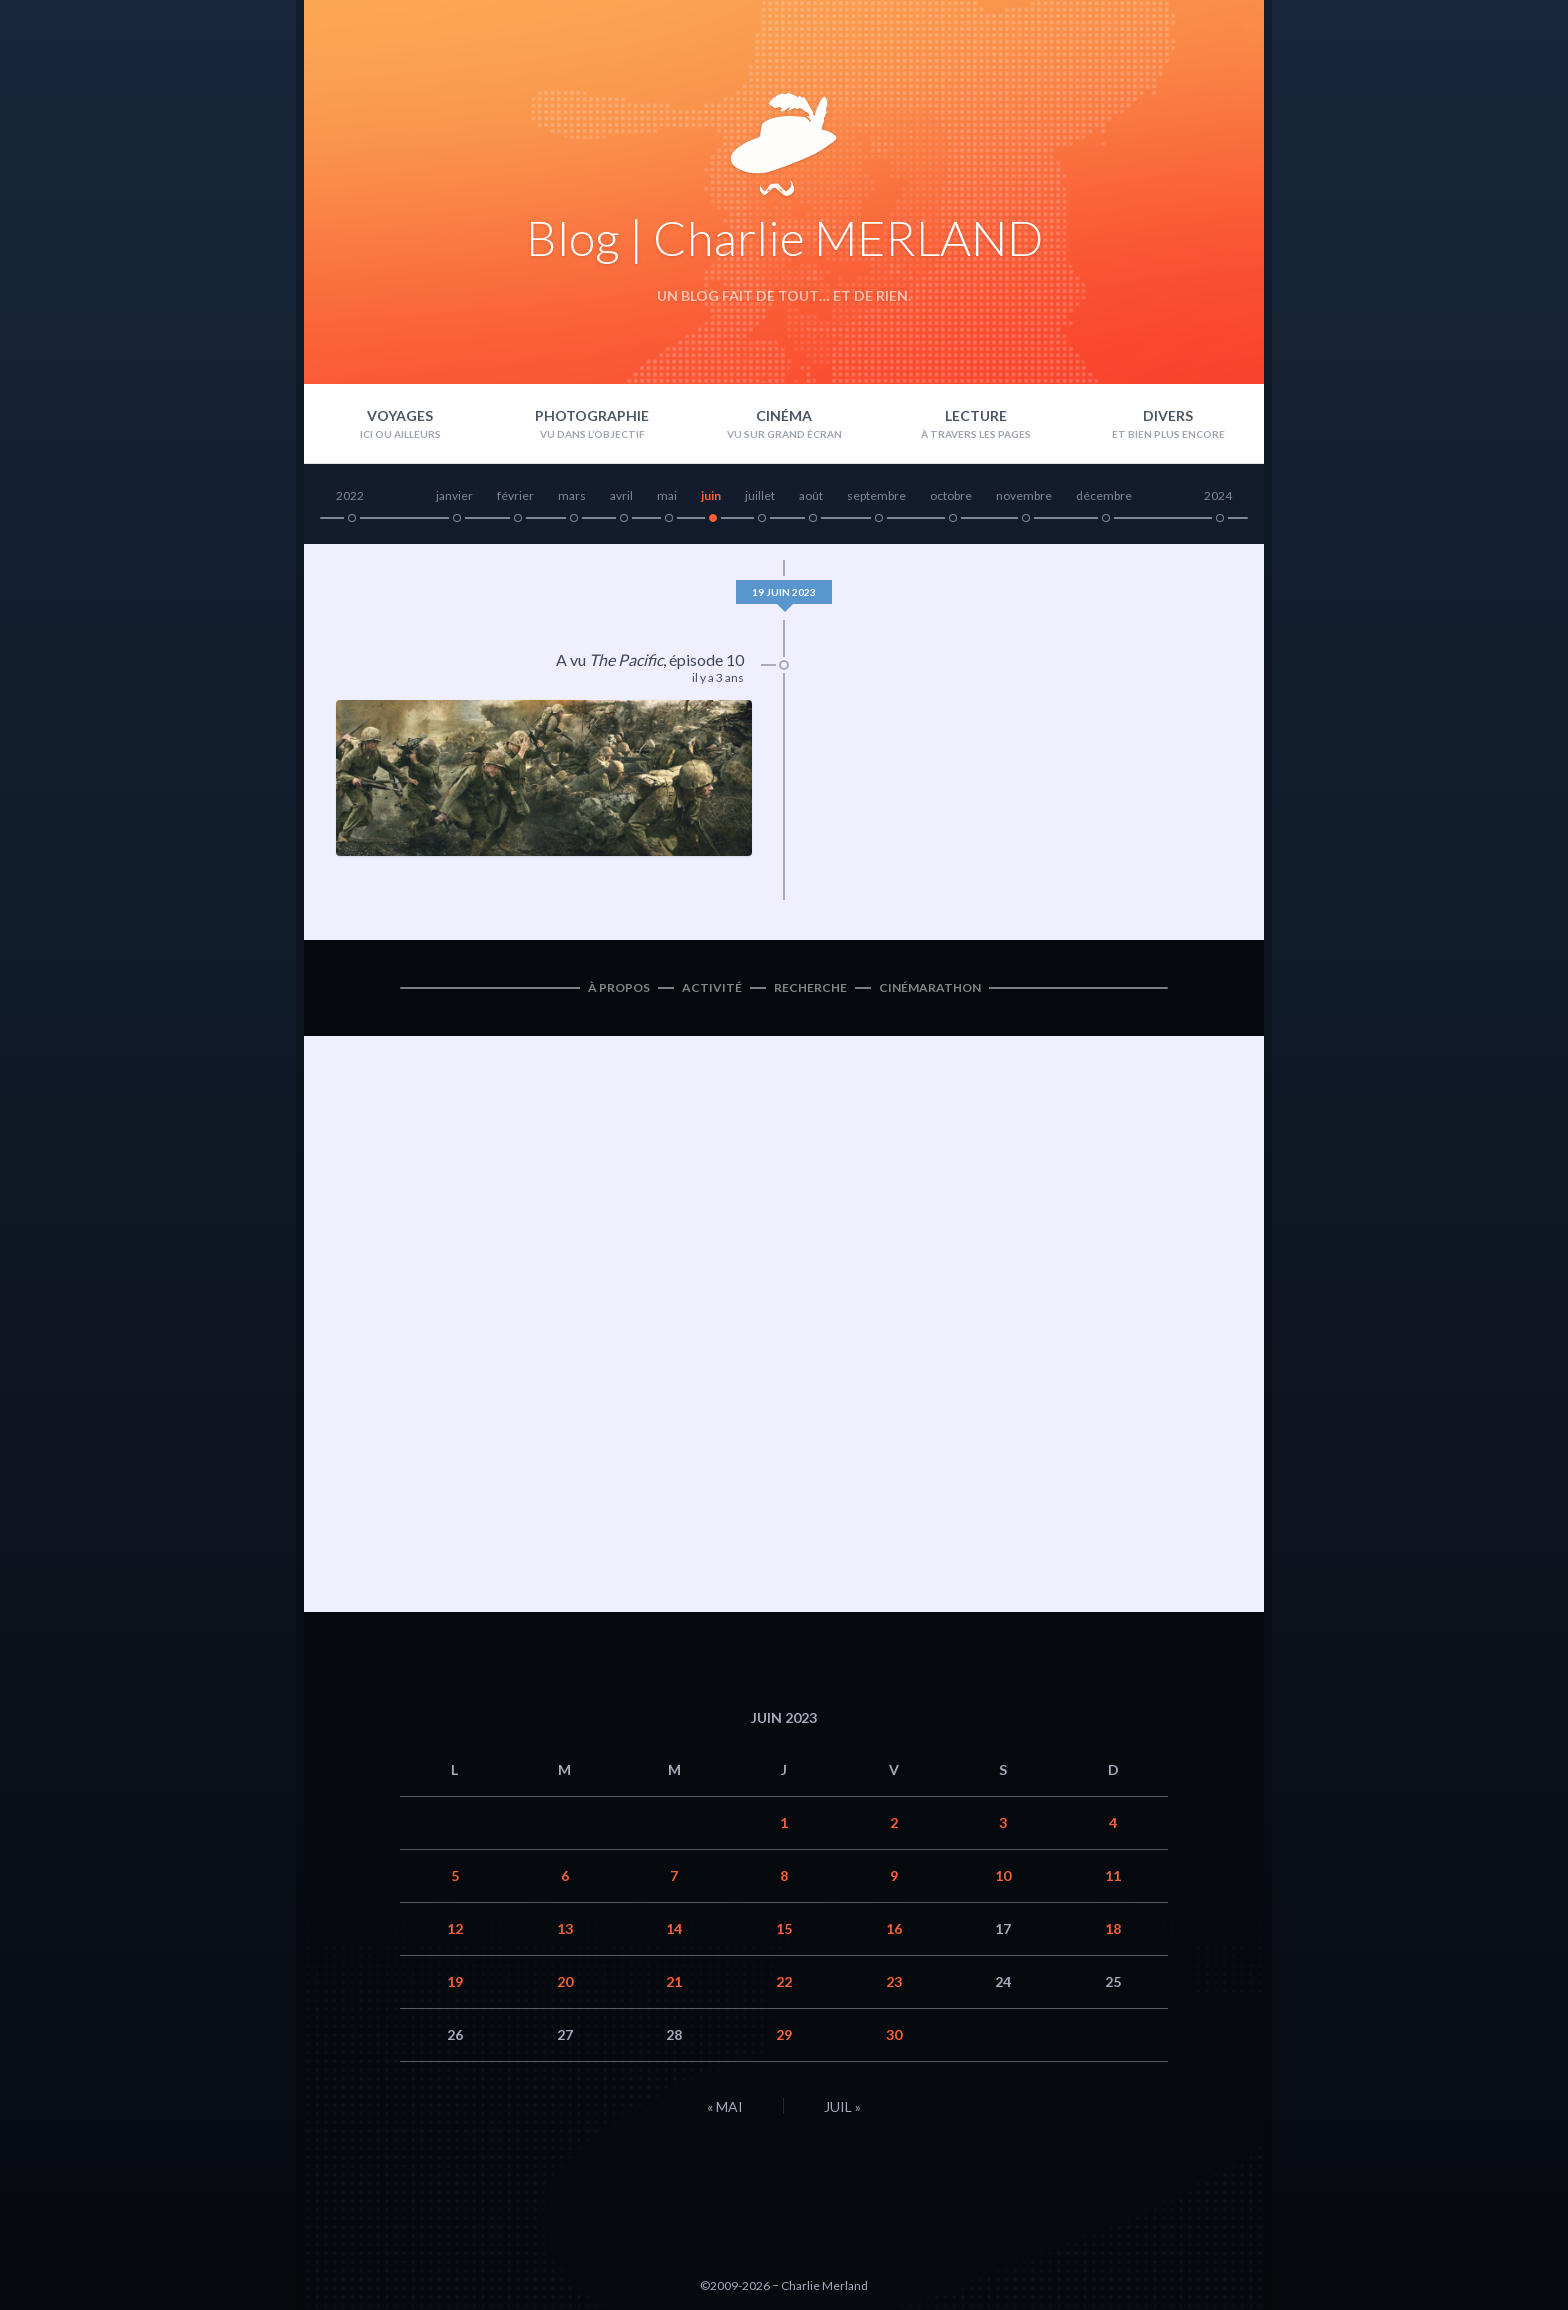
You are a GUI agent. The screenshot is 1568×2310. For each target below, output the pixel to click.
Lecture (976, 415)
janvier (454, 495)
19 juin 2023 (784, 592)
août (811, 495)
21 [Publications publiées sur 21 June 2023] (674, 1981)
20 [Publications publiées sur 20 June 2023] (565, 1981)
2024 (1218, 495)
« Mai (725, 2106)
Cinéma (784, 415)
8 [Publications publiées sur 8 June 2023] (784, 1875)
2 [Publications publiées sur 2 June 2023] (894, 1822)
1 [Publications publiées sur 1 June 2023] (784, 1822)
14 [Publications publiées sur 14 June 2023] (674, 1928)
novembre (1024, 495)
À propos (619, 987)
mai (667, 495)
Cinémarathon (930, 987)
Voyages (400, 415)
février (515, 495)
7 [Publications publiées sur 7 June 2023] (674, 1875)
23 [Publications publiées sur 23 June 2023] (894, 1981)
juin (711, 495)
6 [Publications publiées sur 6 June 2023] (565, 1875)
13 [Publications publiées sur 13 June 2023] (565, 1928)
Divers (1168, 415)
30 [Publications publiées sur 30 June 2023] (894, 2034)
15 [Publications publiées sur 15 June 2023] (784, 1928)
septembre (876, 495)
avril (621, 495)
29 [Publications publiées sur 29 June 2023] (784, 2034)
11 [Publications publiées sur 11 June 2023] (1113, 1875)
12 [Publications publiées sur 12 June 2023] (455, 1928)
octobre (951, 495)
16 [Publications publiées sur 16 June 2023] (894, 1928)
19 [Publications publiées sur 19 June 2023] (455, 1981)
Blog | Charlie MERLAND (784, 237)
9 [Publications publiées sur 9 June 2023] (894, 1875)
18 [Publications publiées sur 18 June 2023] (1113, 1928)
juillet (760, 495)
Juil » (842, 2106)
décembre (1104, 495)
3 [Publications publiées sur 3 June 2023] (1003, 1822)
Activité (712, 987)
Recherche (810, 987)
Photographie (592, 415)
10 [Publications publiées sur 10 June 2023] (1003, 1875)
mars (572, 495)
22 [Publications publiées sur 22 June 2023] (784, 1981)
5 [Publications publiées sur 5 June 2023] (455, 1875)
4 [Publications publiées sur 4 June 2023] (1113, 1822)
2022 (350, 495)
